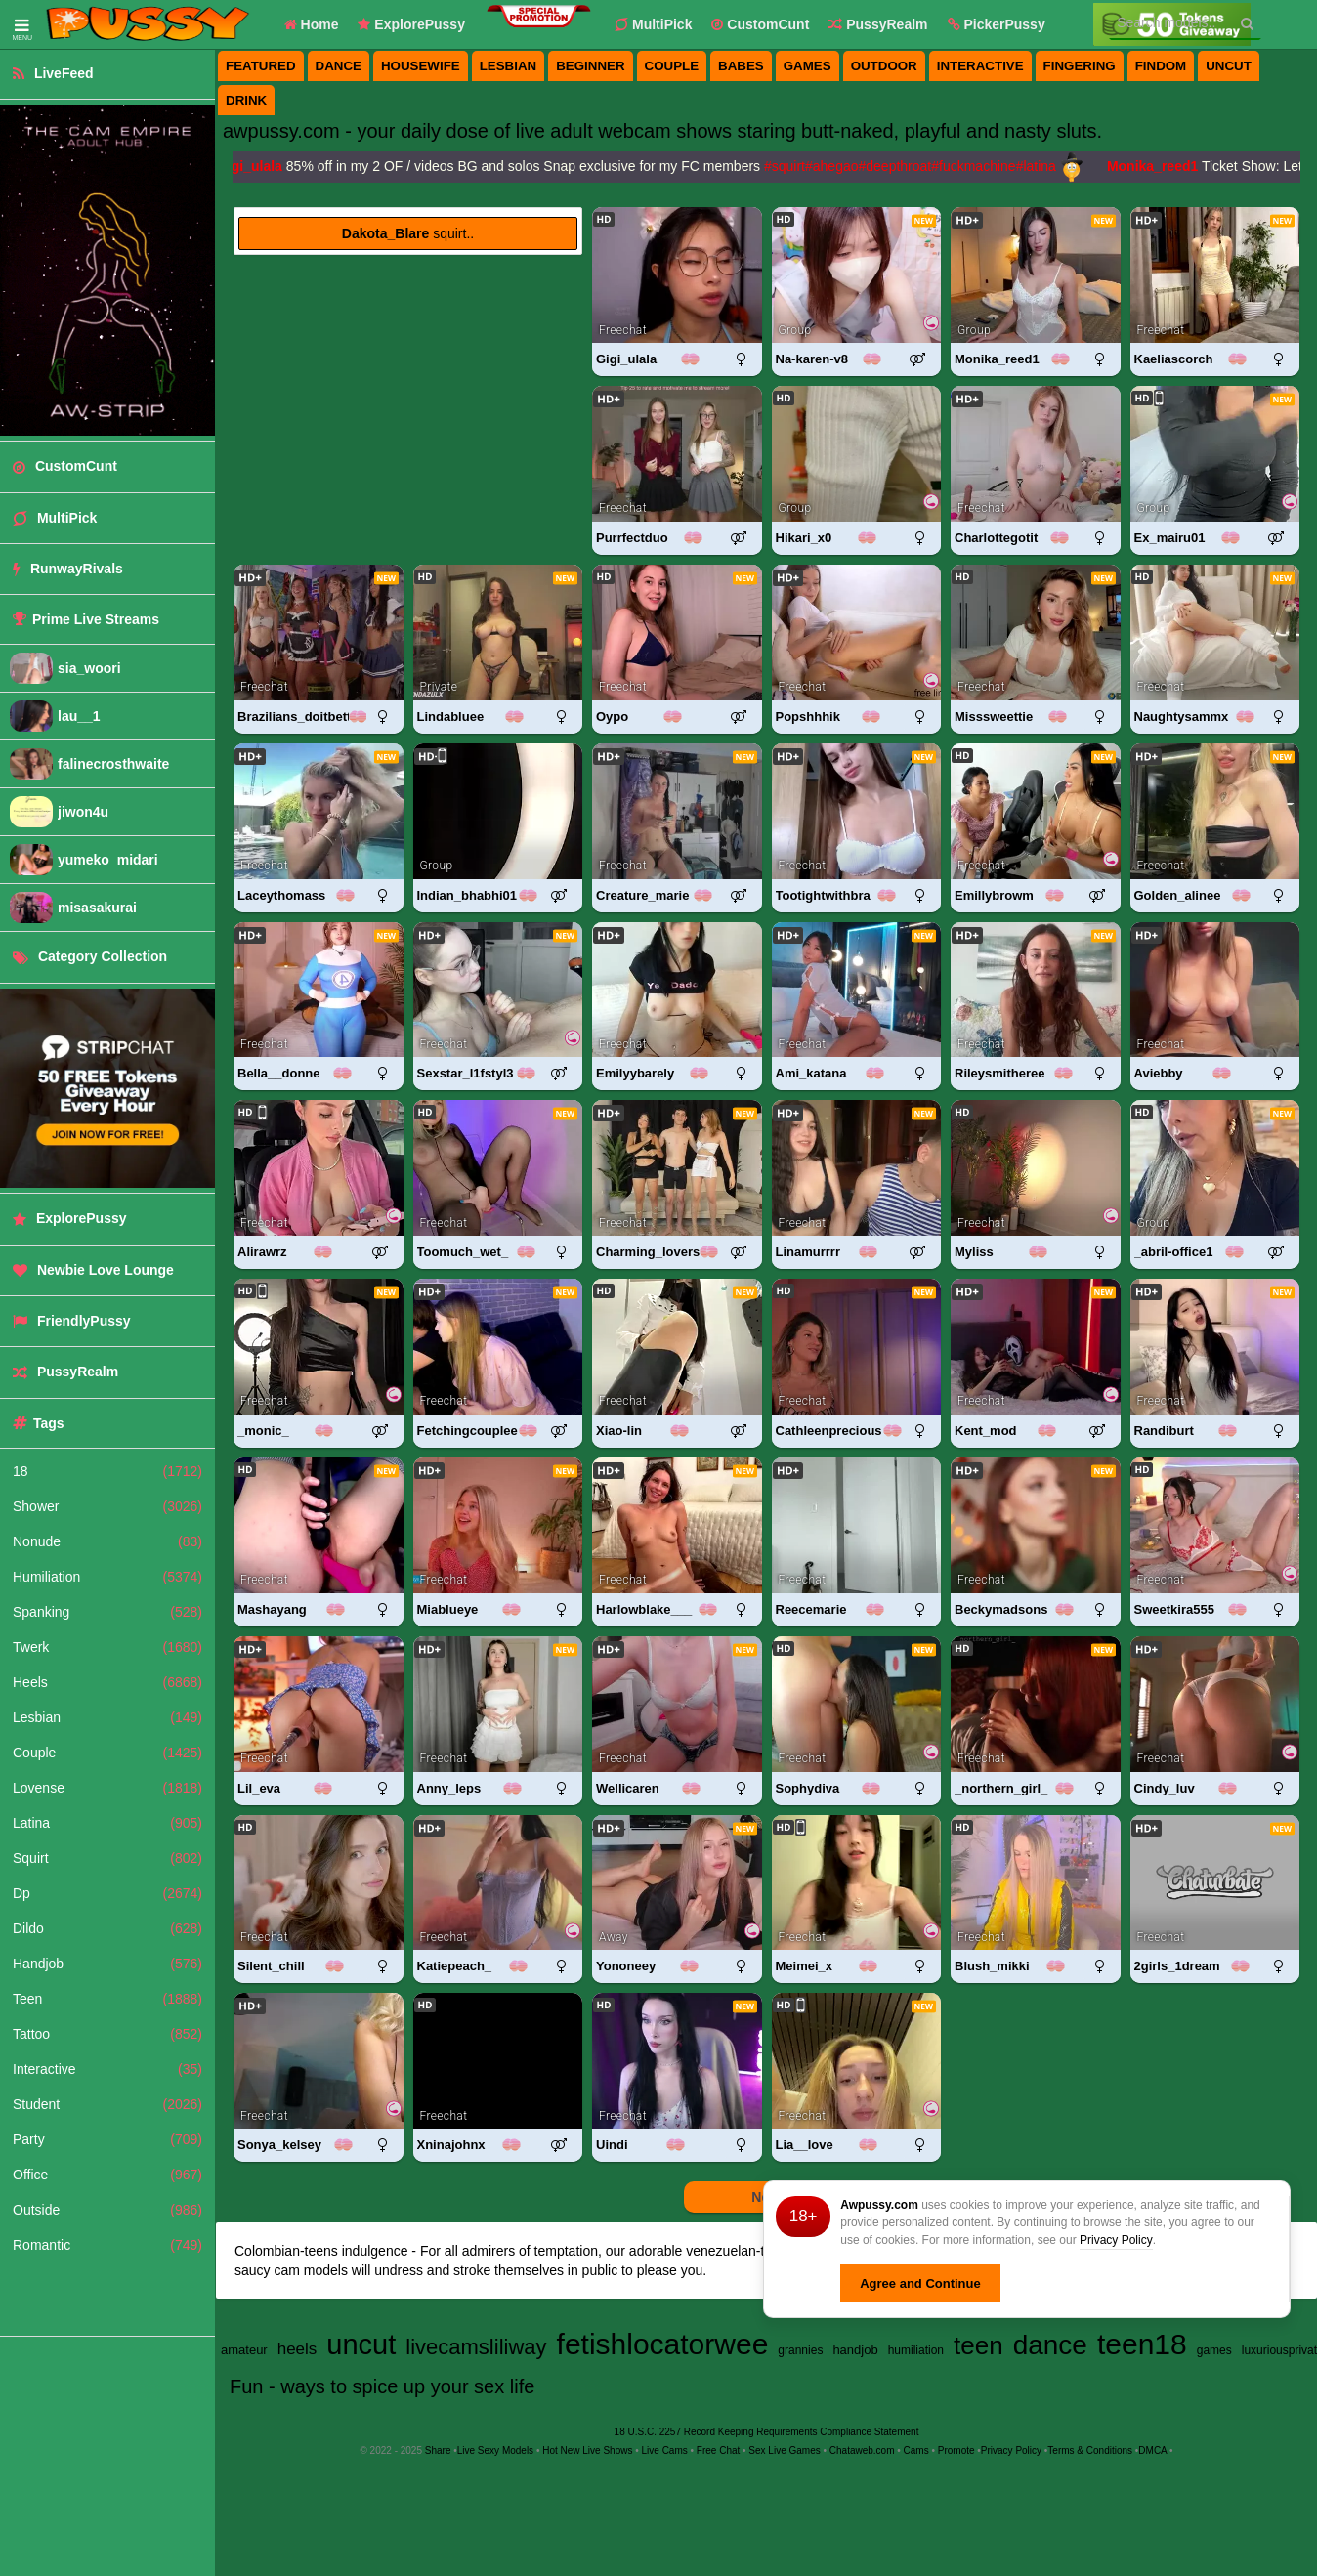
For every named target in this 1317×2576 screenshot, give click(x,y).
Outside (107, 2209)
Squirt (107, 1858)
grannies (800, 2350)
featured (261, 66)
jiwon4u (83, 812)
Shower (107, 1506)
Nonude (107, 1541)
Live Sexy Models (495, 2450)
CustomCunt (760, 24)
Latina (107, 1823)
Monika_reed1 (1158, 166)
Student (107, 2104)
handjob (854, 2350)
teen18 (1142, 2344)
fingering (1079, 66)
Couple (107, 1752)
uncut (1229, 66)
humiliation (916, 2350)
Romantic (107, 2245)
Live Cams (665, 2450)
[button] (996, 24)
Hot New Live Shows (587, 2450)
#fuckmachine (979, 166)
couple (672, 66)
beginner (590, 66)
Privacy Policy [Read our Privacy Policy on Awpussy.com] (1011, 2450)
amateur (244, 2350)
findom (1161, 66)
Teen (107, 1998)
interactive (980, 66)
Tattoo (107, 2034)
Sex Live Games (784, 2450)
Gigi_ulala (255, 166)
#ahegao (838, 166)
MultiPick (653, 24)
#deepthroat (901, 166)
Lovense (107, 1787)
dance (338, 66)
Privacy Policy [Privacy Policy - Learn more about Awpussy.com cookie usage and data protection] (1116, 2240)
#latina (1042, 166)
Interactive (107, 2069)
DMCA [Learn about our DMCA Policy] (1152, 2450)
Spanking (107, 1612)
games (807, 66)
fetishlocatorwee (663, 2344)
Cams (916, 2450)
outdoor (884, 66)
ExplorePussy (411, 24)
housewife (420, 66)
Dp (107, 1893)
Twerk (107, 1647)
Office (107, 2174)
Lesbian (107, 1717)
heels (297, 2349)
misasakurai (97, 907)
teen (978, 2345)
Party (107, 2139)
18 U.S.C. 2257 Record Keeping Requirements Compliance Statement (767, 2432)
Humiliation (107, 1576)
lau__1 (79, 716)
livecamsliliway (475, 2347)
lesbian (508, 66)
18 (107, 1471)
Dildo (107, 1928)
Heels (107, 1682)
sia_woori (89, 668)
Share (438, 2450)
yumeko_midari (108, 859)
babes (741, 66)
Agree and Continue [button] (920, 2283)
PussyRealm (877, 24)
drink (246, 100)
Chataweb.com (862, 2450)
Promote (956, 2450)
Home (311, 24)
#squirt (790, 166)
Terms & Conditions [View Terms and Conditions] (1089, 2450)
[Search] (1247, 23)
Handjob (107, 1963)
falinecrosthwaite (113, 764)
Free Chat (718, 2450)
